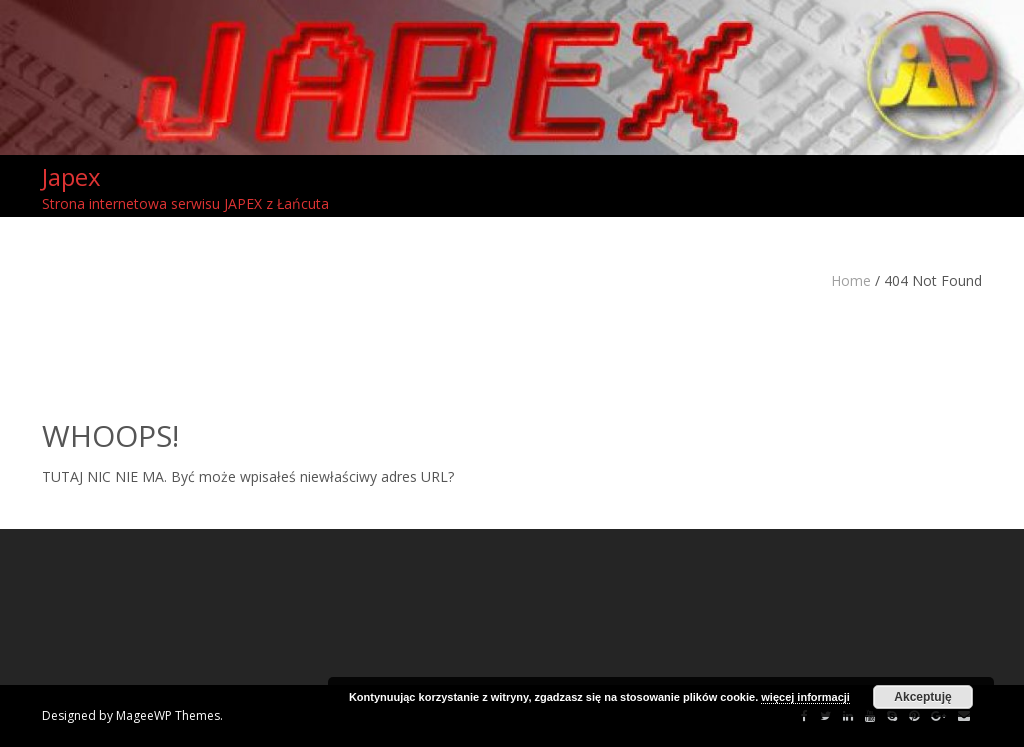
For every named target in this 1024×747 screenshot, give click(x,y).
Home (851, 280)
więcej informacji (805, 697)
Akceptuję (922, 697)
